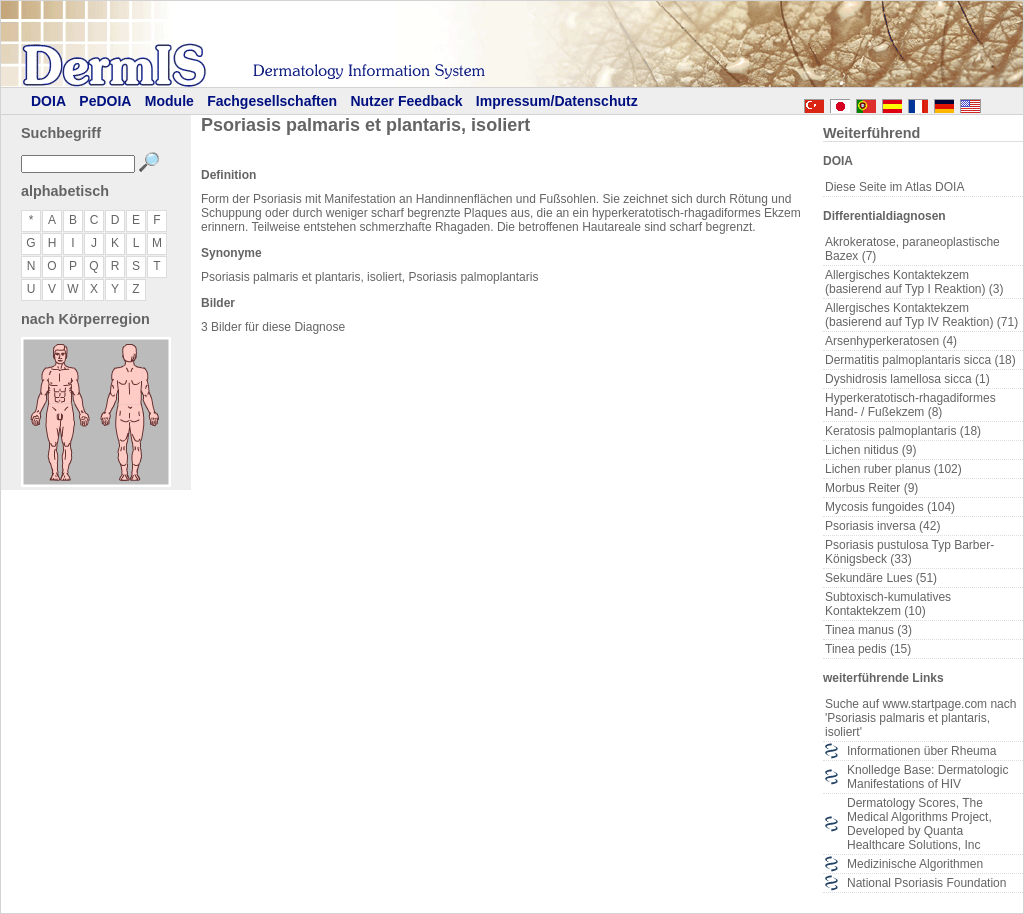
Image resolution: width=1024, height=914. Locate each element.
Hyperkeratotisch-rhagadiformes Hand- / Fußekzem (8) (910, 405)
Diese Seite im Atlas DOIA (894, 187)
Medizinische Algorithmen (915, 864)
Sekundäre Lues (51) (881, 578)
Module (169, 101)
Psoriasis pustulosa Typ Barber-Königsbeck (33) (909, 552)
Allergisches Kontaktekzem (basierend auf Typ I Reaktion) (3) (914, 282)
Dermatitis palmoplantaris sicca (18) (920, 360)
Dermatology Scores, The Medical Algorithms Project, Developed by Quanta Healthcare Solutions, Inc (919, 824)
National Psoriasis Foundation (926, 883)
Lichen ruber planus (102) (893, 469)
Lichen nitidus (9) (870, 450)
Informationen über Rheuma (921, 751)
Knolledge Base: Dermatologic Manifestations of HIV (927, 777)
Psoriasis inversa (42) (882, 526)
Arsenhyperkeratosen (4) (891, 341)
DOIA (48, 101)
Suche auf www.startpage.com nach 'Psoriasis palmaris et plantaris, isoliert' (920, 718)
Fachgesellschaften (272, 101)
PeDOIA (105, 101)
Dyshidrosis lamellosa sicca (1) (907, 379)
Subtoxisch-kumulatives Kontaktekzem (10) (888, 604)
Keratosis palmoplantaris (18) (903, 431)
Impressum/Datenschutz (557, 101)
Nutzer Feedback (406, 101)
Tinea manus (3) (868, 630)
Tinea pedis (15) (868, 649)
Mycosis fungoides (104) (890, 507)
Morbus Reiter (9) (871, 488)
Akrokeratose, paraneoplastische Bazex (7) (912, 249)
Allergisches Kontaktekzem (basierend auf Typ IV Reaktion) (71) (921, 315)
